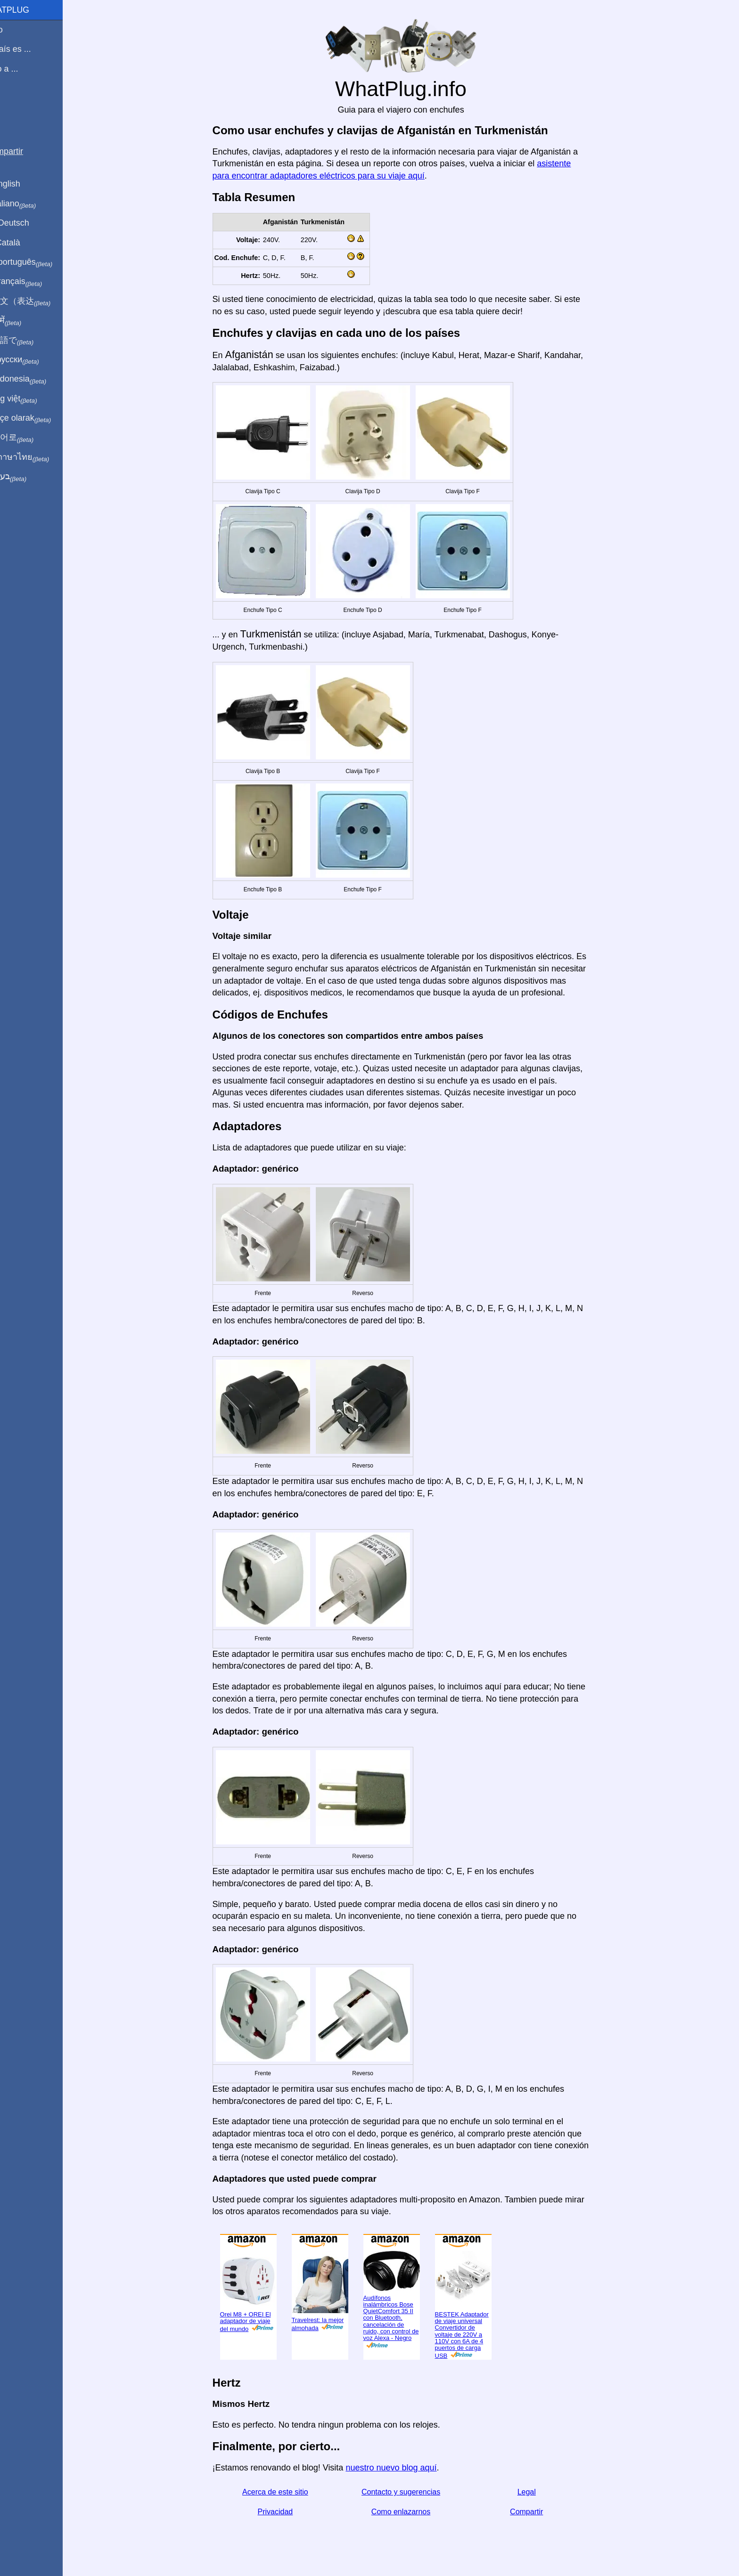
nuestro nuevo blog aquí (402, 2467)
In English (23, 183)
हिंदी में (24, 321)
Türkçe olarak (39, 418)
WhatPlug (28, 10)
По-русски (33, 360)
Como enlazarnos (411, 2512)
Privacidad (286, 2512)
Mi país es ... (29, 49)
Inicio (15, 29)
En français (35, 282)
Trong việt (32, 399)
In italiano (31, 204)
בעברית (27, 477)
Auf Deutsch (28, 223)
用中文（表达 (39, 301)
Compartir (537, 2512)
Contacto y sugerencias (411, 2492)
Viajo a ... (23, 68)
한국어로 (30, 437)
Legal (537, 2492)
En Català (23, 242)
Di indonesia (37, 379)
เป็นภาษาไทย (38, 457)
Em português (40, 262)
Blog (13, 103)
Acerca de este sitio (287, 2492)
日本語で (30, 340)
